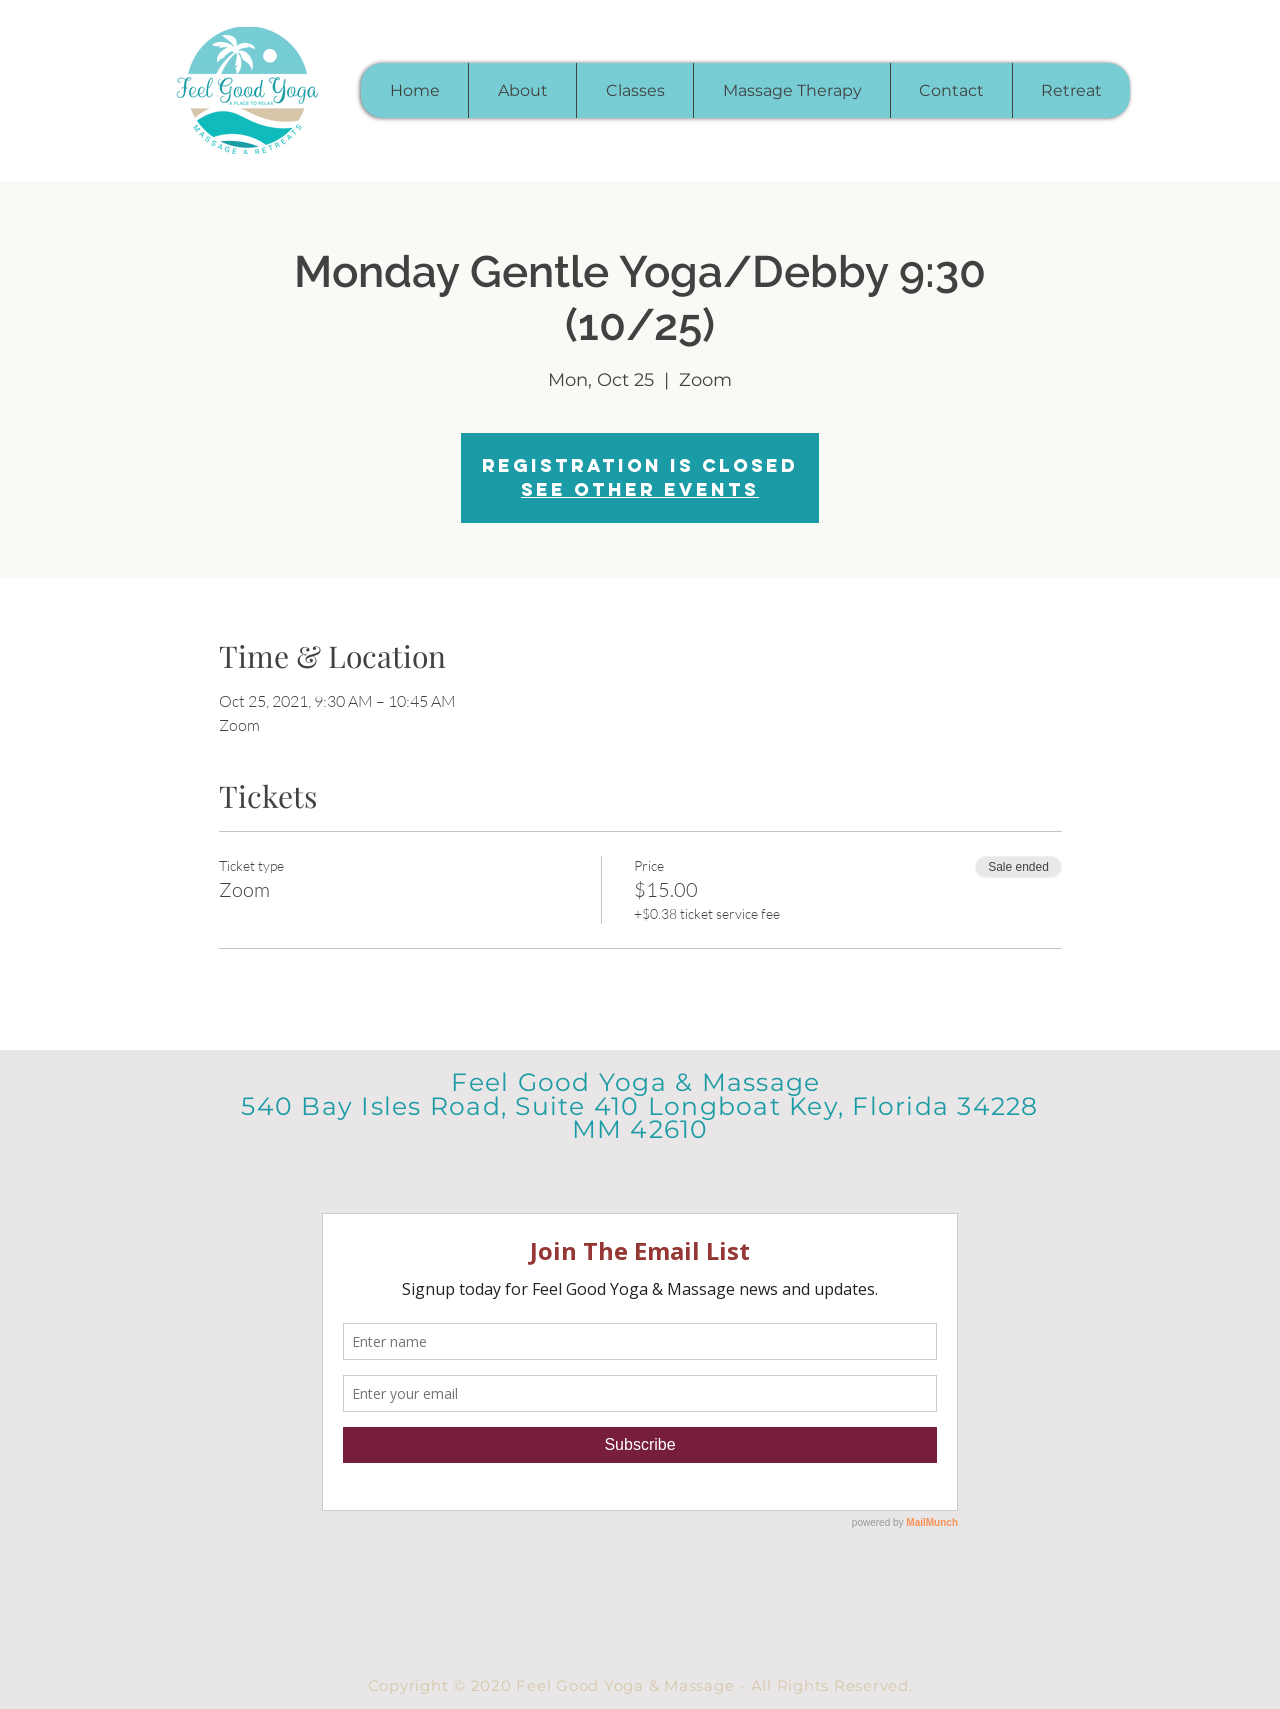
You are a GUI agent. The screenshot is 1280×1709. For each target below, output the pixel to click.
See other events (640, 489)
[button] (634, 90)
